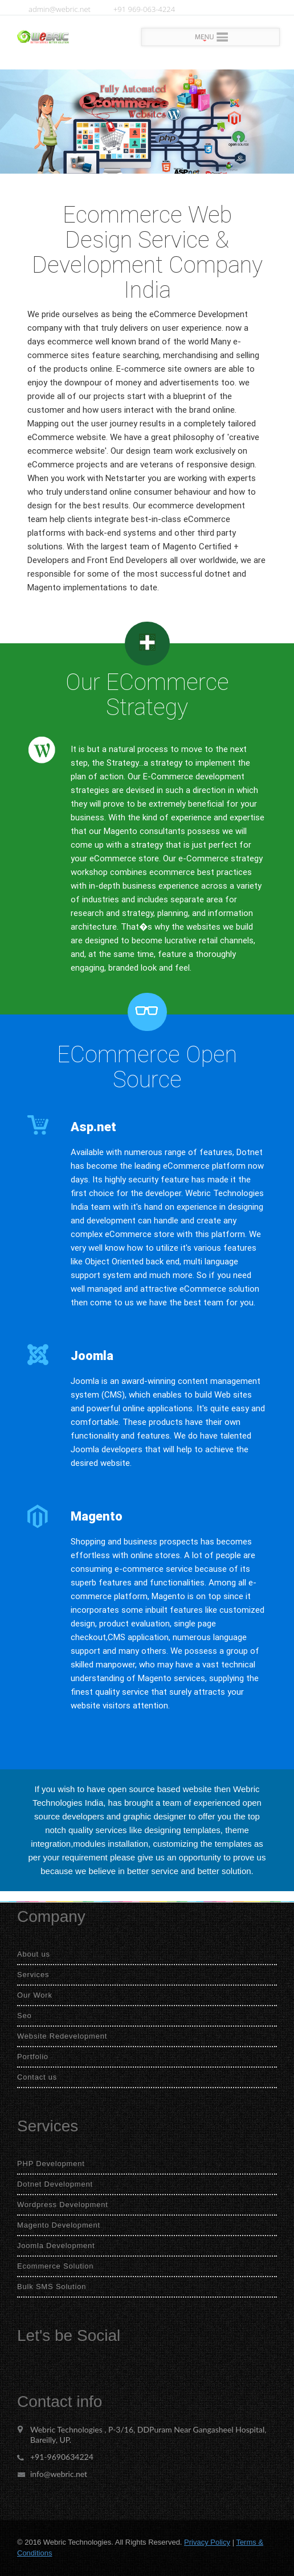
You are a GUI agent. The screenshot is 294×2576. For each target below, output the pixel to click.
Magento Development (58, 2225)
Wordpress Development (62, 2204)
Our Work (34, 1995)
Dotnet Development (55, 2184)
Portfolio (32, 2056)
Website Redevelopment (62, 2036)
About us (33, 1954)
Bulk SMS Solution (51, 2286)
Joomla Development (56, 2245)
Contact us (37, 2077)
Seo (24, 2015)
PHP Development (51, 2163)
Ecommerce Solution (55, 2266)
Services (33, 1974)
